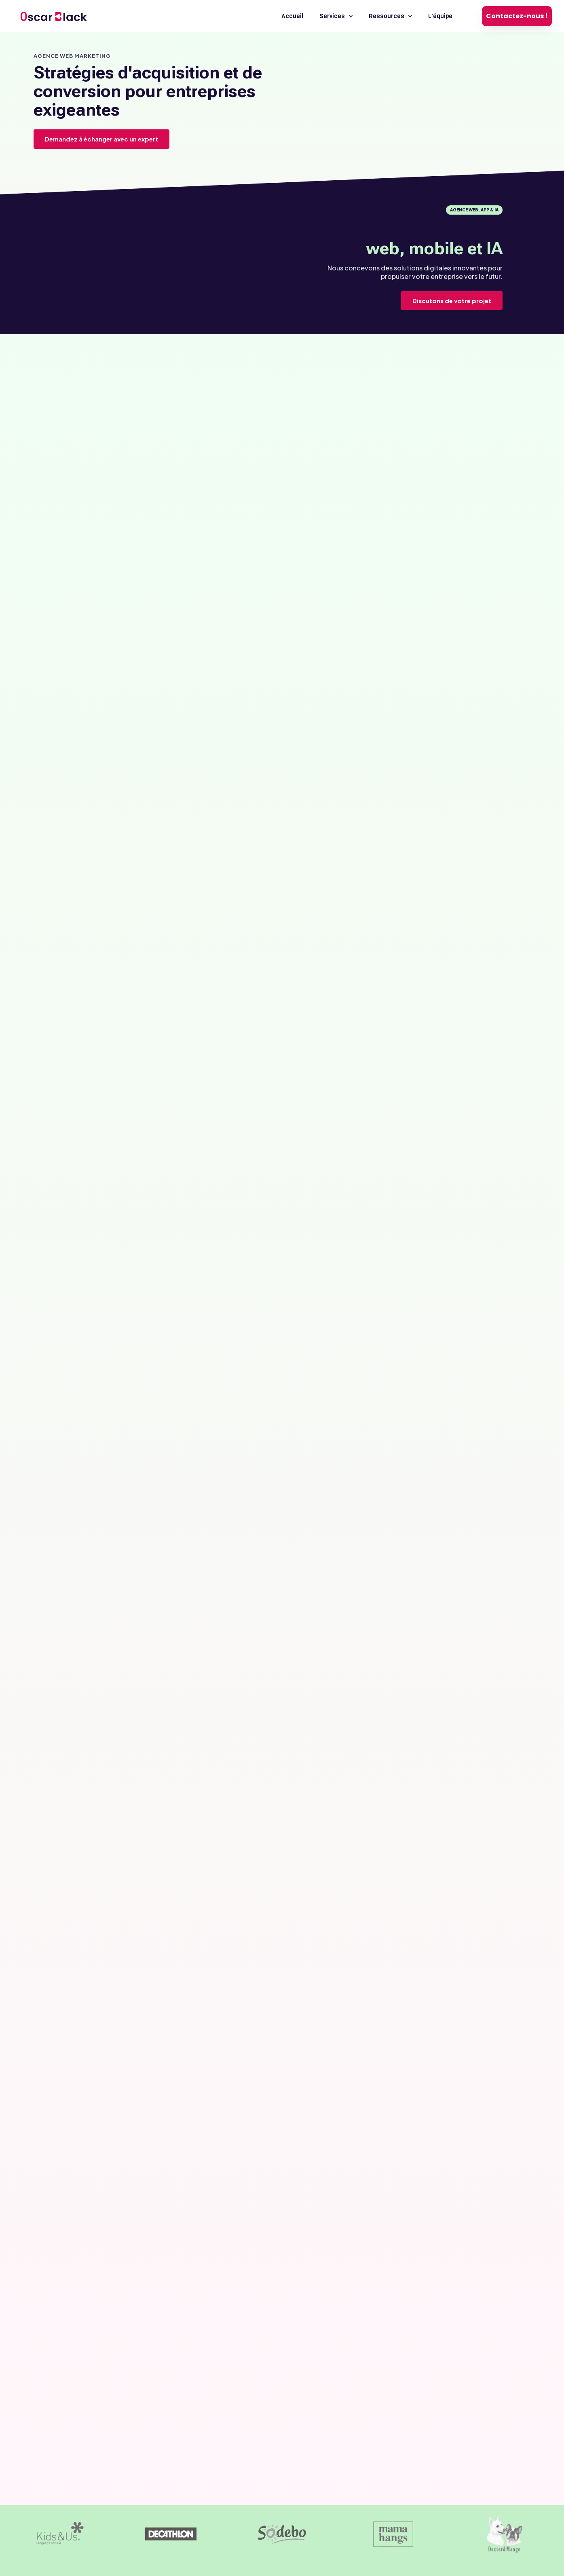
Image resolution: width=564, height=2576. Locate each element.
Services (336, 16)
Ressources (390, 16)
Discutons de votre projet (451, 300)
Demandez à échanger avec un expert (101, 139)
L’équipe (440, 16)
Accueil (292, 16)
